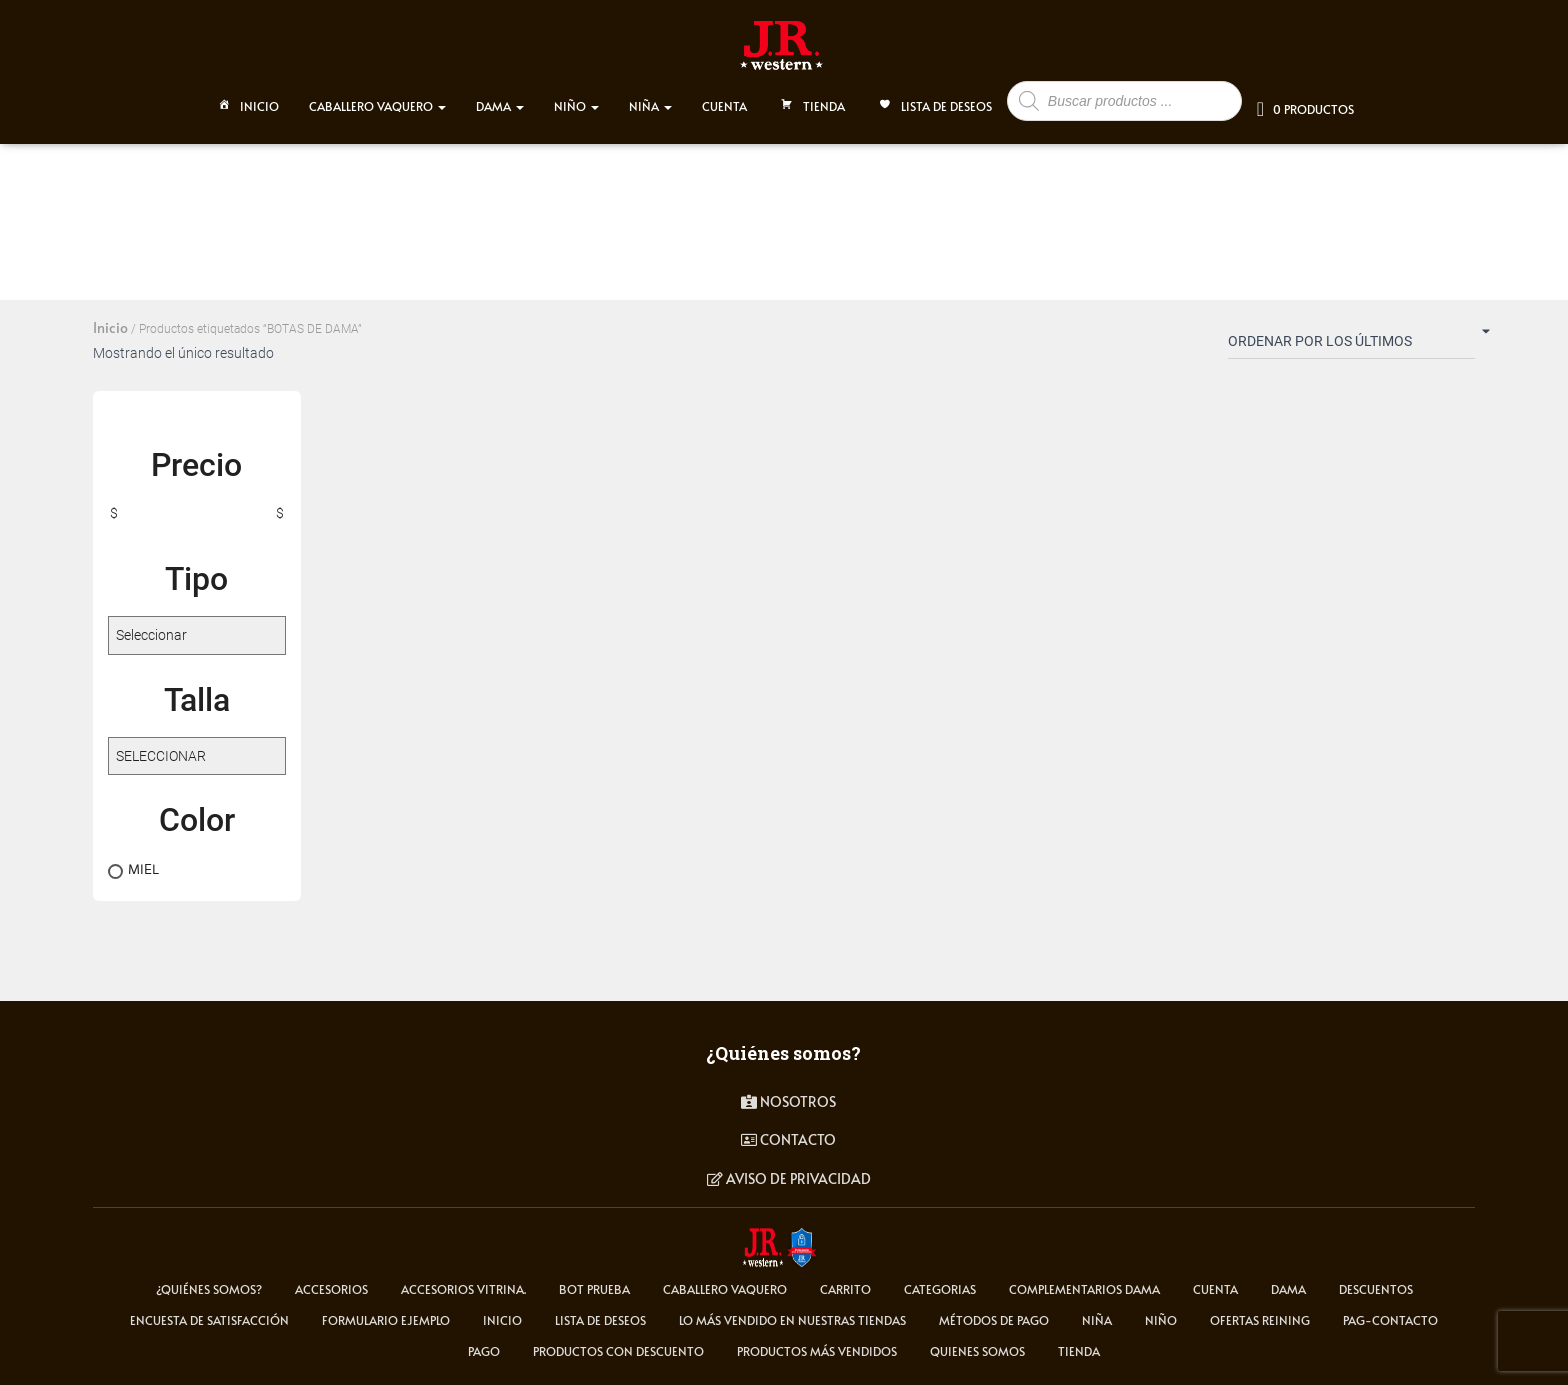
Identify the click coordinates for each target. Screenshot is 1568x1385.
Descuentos (1376, 1289)
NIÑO (576, 102)
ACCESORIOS (331, 1289)
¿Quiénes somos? (209, 1289)
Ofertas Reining (1260, 1320)
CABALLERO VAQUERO (377, 102)
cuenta (1215, 1289)
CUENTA (724, 102)
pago (484, 1351)
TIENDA (811, 104)
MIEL (143, 869)
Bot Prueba (594, 1289)
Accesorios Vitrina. (463, 1289)
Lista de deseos (933, 104)
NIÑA (650, 102)
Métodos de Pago (994, 1320)
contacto (788, 1139)
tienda (1079, 1351)
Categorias (940, 1289)
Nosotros (788, 1101)
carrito (845, 1289)
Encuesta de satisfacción (209, 1320)
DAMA (500, 102)
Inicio (246, 104)
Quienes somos (977, 1351)
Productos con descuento (618, 1351)
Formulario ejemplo (386, 1320)
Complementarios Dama (1084, 1289)
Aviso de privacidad (789, 1178)
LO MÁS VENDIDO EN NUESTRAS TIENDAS (792, 1320)
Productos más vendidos (817, 1351)
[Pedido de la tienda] (1351, 345)
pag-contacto (1390, 1320)
